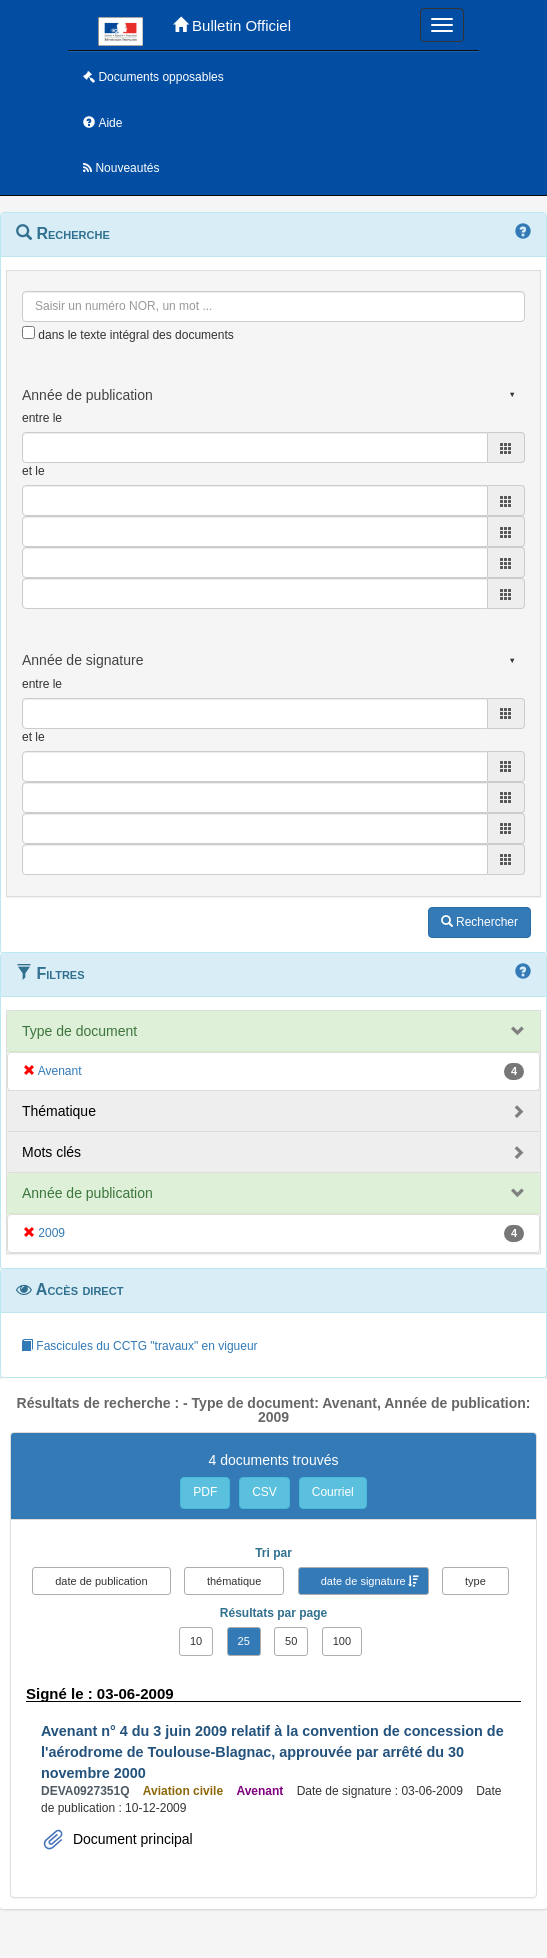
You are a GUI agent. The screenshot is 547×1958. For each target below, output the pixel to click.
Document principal (131, 1839)
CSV (264, 1492)
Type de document (79, 1031)
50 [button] (291, 1641)
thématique (234, 1581)
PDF (205, 1492)
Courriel (333, 1492)
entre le (42, 418)
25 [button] (244, 1641)
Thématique (59, 1111)
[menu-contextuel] (28, 332)
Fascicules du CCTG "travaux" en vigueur (139, 1346)
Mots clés (51, 1152)
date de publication (101, 1581)
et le (33, 471)
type (475, 1581)
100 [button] (342, 1641)
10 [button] (196, 1641)
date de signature (363, 1581)
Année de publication (87, 1193)
